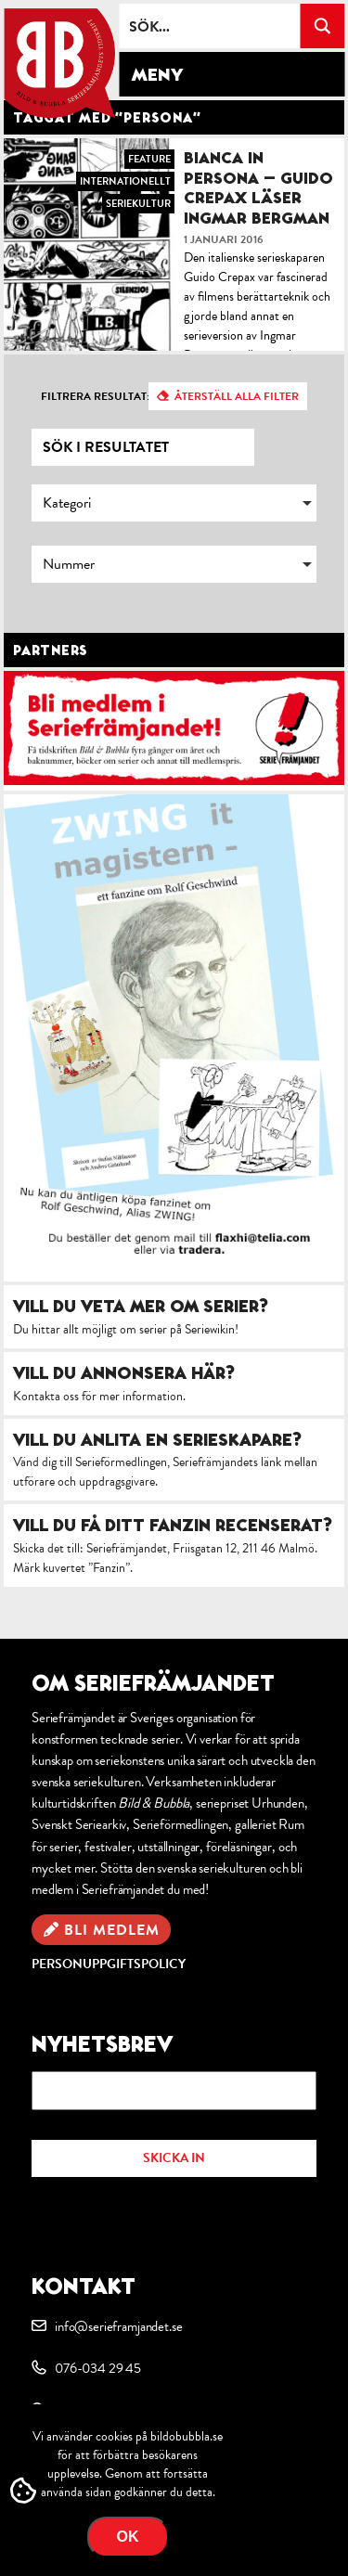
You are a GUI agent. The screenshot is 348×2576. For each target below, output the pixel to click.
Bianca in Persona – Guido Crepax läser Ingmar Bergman (258, 187)
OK (128, 2536)
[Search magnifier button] (322, 26)
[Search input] (210, 26)
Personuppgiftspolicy (109, 1964)
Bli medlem (112, 1930)
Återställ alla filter (236, 396)
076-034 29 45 (98, 2368)
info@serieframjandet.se (118, 2326)
